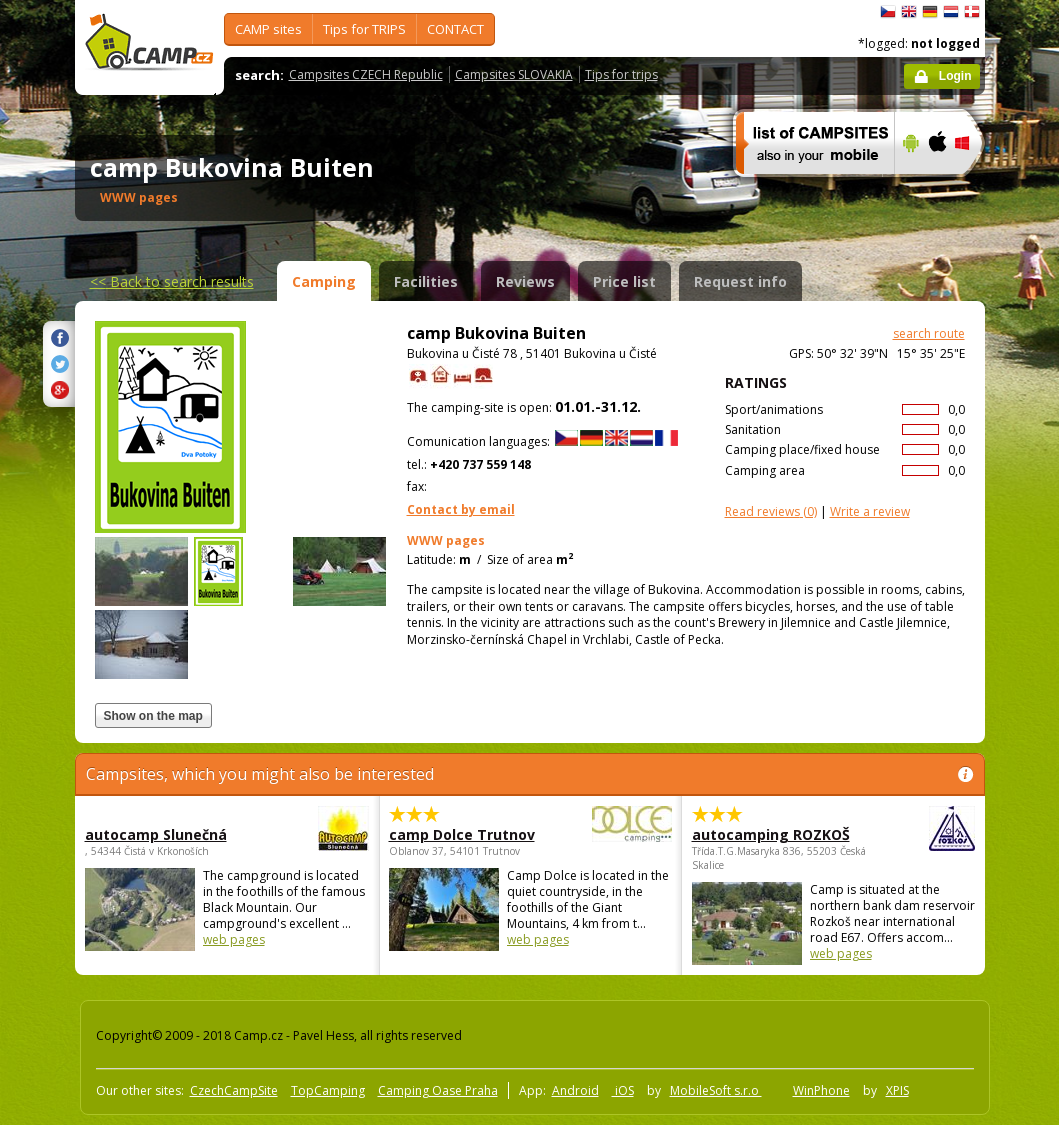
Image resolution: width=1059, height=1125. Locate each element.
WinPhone (821, 1090)
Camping (324, 281)
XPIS (897, 1090)
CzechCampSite (234, 1090)
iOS (623, 1090)
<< (172, 281)
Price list (624, 281)
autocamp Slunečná (172, 834)
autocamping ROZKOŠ (778, 834)
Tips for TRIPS (364, 29)
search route (929, 333)
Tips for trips (621, 74)
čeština (888, 12)
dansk (972, 12)
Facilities (426, 281)
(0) (771, 511)
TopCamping (328, 1090)
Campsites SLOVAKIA (514, 74)
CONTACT (455, 29)
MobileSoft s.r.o (716, 1090)
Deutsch (930, 12)
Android (575, 1090)
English (909, 12)
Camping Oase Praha (438, 1090)
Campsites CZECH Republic (366, 74)
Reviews (525, 281)
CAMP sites (268, 29)
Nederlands (951, 12)
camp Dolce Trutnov (475, 834)
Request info (740, 281)
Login (955, 76)
